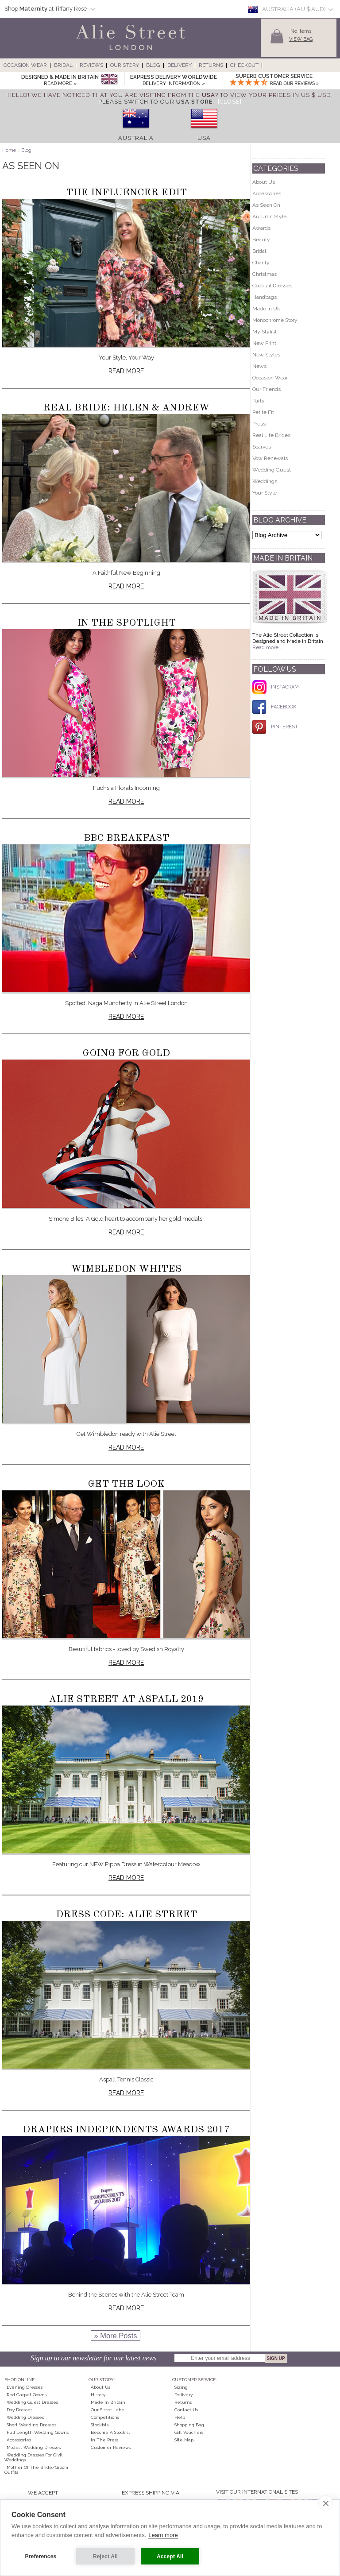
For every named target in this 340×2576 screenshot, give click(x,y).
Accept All (170, 2556)
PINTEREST (275, 727)
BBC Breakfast (126, 838)
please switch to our (155, 101)
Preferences (41, 2556)
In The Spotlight (126, 623)
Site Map (183, 2439)
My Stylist (264, 332)
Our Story (124, 65)
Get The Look (126, 1484)
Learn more (163, 2535)
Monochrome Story (275, 320)
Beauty (261, 239)
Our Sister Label (108, 2409)
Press (259, 424)
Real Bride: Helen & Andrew (126, 408)
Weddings (264, 481)
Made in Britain (108, 2402)
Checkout (244, 65)
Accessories (266, 193)
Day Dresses (19, 2409)
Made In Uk (266, 309)
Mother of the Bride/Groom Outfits (36, 2470)
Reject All (105, 2556)
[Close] (230, 101)
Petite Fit (263, 412)
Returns (211, 65)
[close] (325, 2502)
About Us (263, 182)
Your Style (264, 493)
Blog (153, 65)
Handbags (264, 297)
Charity (261, 262)
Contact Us (186, 2409)
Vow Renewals (270, 458)
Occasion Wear (25, 65)
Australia (136, 138)
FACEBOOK (274, 707)
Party (258, 401)
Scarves (261, 447)
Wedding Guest (271, 470)
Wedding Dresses (25, 2417)
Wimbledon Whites (126, 1269)
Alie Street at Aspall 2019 (126, 1699)
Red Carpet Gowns (26, 2394)
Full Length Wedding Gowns (38, 2432)
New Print (264, 343)
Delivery (179, 65)
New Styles (266, 355)
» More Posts (115, 2336)
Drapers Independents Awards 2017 (126, 2130)
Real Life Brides (271, 435)
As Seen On (266, 205)
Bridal (63, 65)
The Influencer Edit (126, 192)
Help (179, 2417)
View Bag (301, 39)
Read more (126, 371)
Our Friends (266, 389)
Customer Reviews (111, 2447)
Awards (261, 228)
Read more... (267, 647)
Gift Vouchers (188, 2432)
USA (204, 138)
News (259, 366)
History (98, 2394)
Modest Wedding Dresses (34, 2447)
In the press (104, 2439)
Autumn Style (269, 216)
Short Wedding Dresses (31, 2424)
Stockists (99, 2424)
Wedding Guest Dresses (32, 2402)
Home (9, 150)
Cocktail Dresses (272, 285)
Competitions (105, 2417)
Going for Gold (126, 1053)
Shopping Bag (189, 2424)
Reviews (91, 65)
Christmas (264, 274)
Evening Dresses (24, 2387)
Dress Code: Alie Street (126, 1914)
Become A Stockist (110, 2432)
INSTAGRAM (275, 687)
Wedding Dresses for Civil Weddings (33, 2457)
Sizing (181, 2387)
